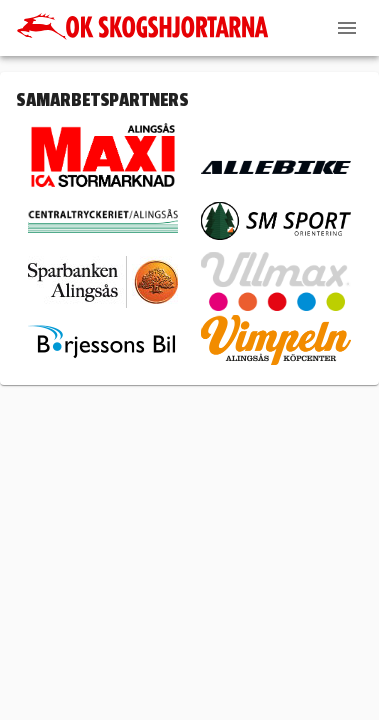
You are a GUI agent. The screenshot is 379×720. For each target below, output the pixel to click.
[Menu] (347, 28)
